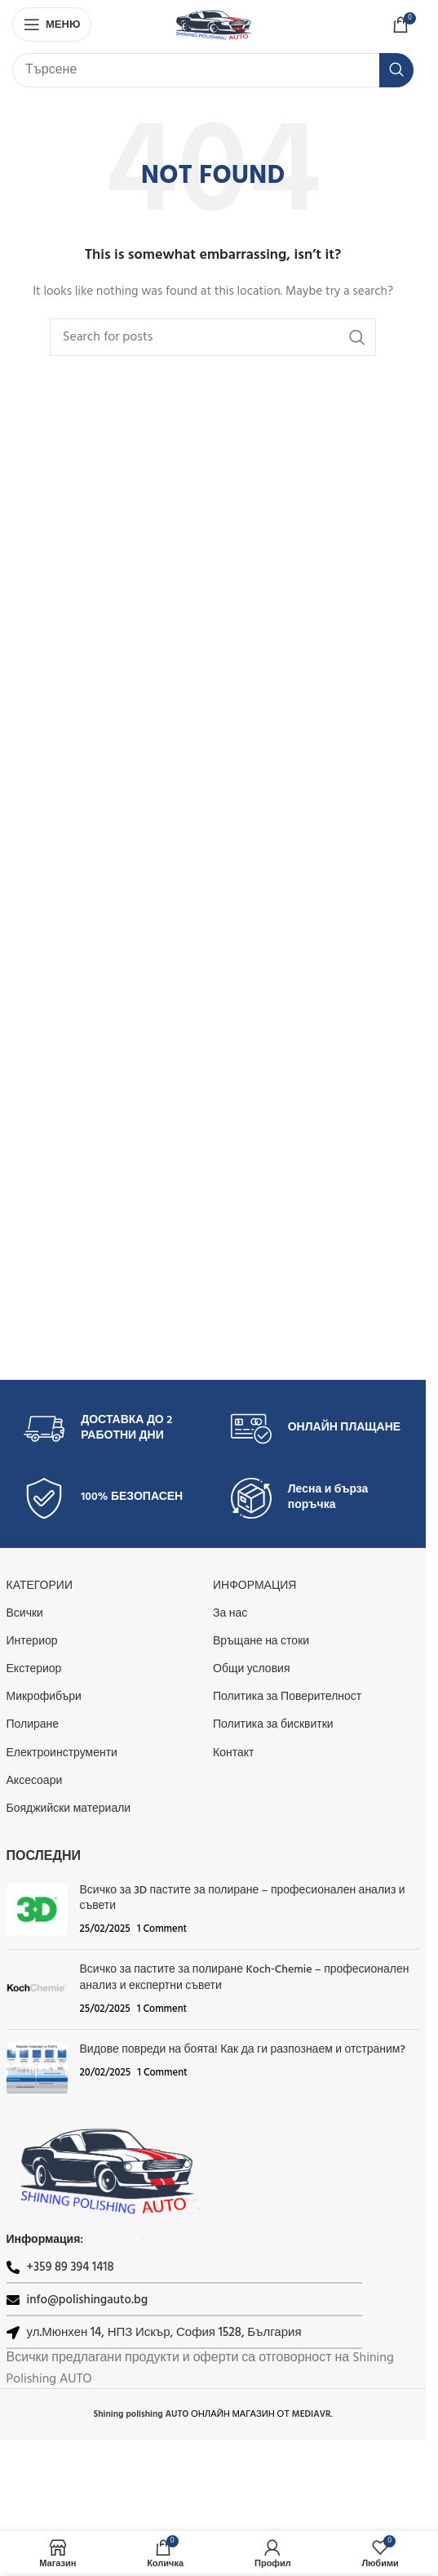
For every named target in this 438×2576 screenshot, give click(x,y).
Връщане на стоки (261, 1641)
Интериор (32, 1641)
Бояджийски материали (69, 1809)
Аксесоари (35, 1781)
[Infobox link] (109, 1428)
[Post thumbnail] (37, 1910)
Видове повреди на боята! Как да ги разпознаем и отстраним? (242, 2049)
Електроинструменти (62, 1753)
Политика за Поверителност (287, 1697)
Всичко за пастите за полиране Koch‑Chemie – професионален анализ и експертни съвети (244, 1977)
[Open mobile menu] (52, 24)
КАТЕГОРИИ (40, 1586)
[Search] (213, 70)
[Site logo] (212, 25)
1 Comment (162, 1929)
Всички (25, 1613)
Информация (254, 1586)
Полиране (33, 1724)
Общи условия (251, 1669)
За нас (230, 1613)
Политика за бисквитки (273, 1724)
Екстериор (34, 1669)
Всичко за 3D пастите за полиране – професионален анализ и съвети (242, 1898)
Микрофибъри (44, 1697)
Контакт (233, 1753)
